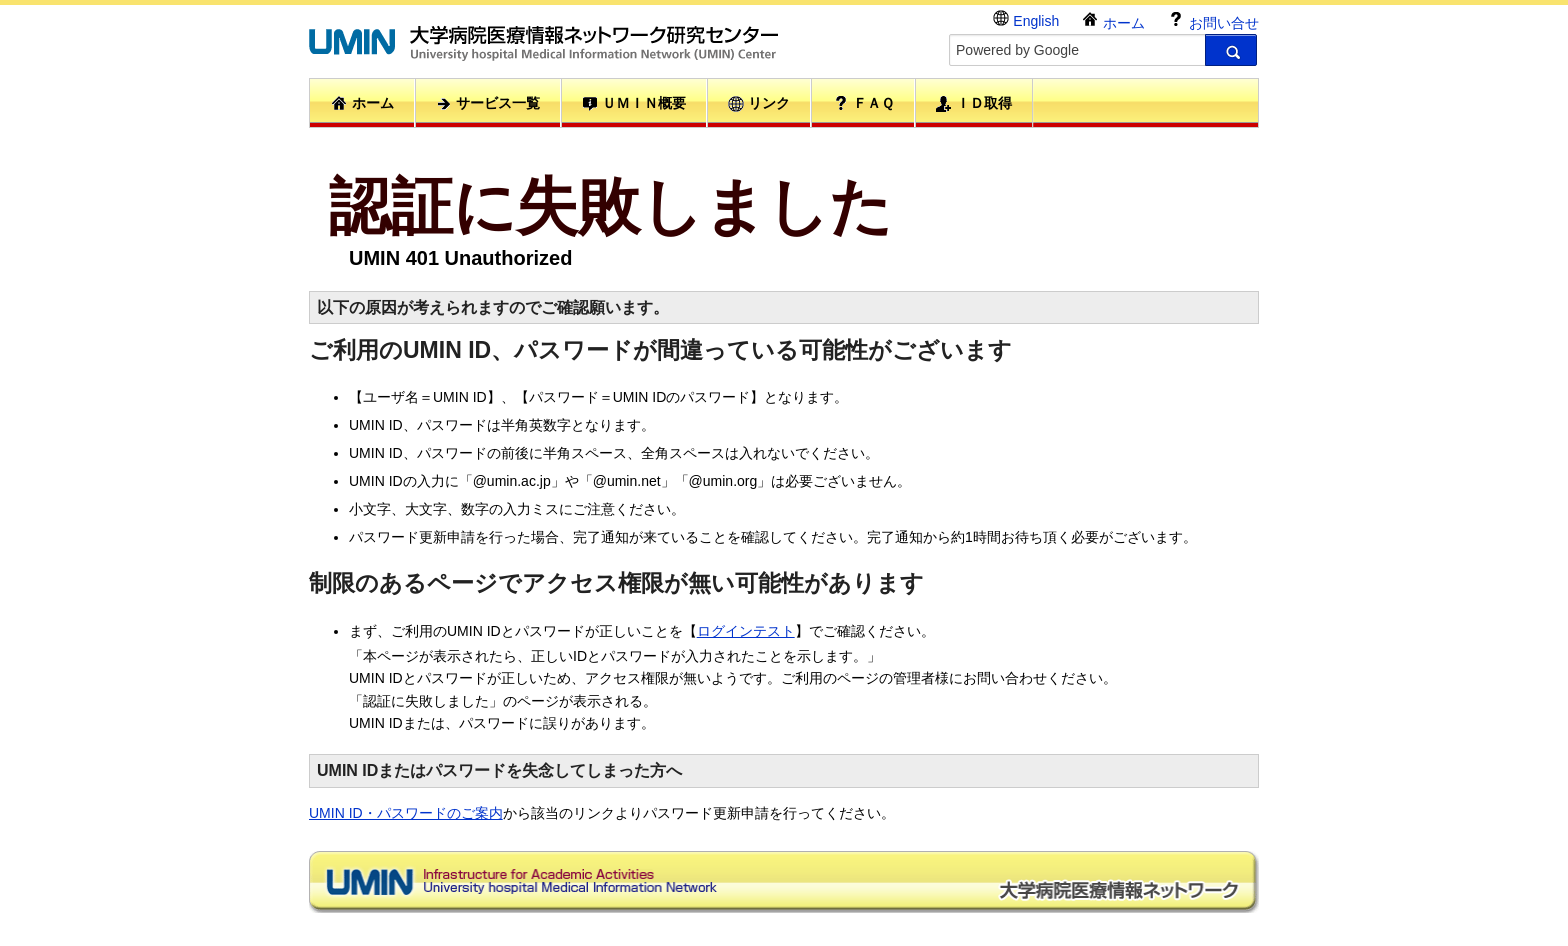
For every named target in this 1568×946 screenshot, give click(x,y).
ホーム (1113, 20)
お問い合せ (1213, 20)
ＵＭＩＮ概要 (634, 103)
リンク (759, 103)
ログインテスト (746, 631)
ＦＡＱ (863, 103)
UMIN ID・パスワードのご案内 (406, 813)
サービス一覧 (488, 103)
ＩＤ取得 (974, 103)
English (1026, 19)
